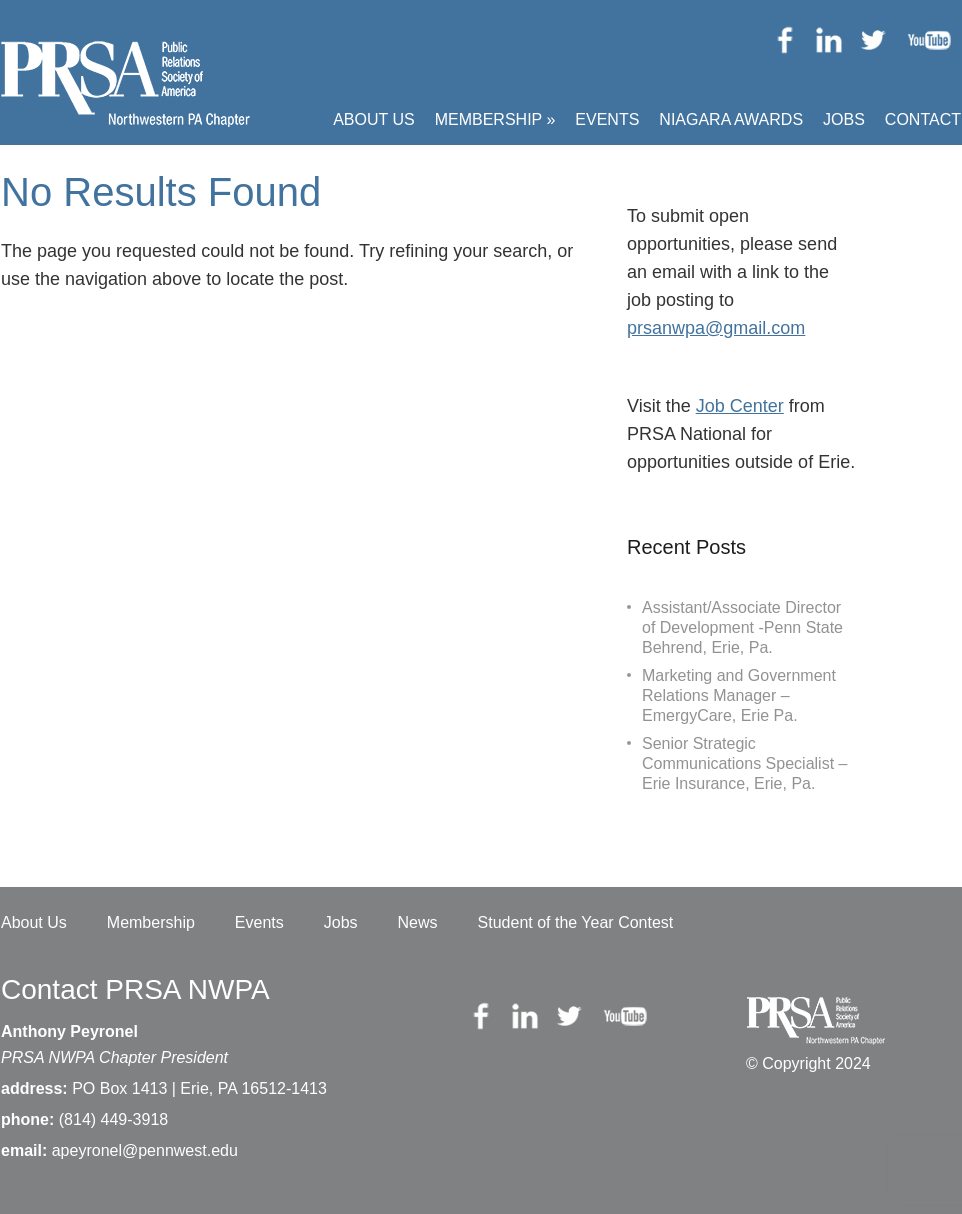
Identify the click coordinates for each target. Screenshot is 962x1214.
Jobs (844, 119)
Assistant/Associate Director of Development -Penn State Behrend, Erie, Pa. (742, 627)
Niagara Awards (731, 119)
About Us (374, 119)
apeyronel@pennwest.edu (145, 1150)
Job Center (740, 406)
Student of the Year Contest (576, 922)
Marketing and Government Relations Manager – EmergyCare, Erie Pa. (739, 695)
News (418, 922)
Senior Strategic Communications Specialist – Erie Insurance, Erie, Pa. (744, 763)
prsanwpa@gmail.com (716, 328)
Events (607, 119)
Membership (495, 119)
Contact (923, 119)
